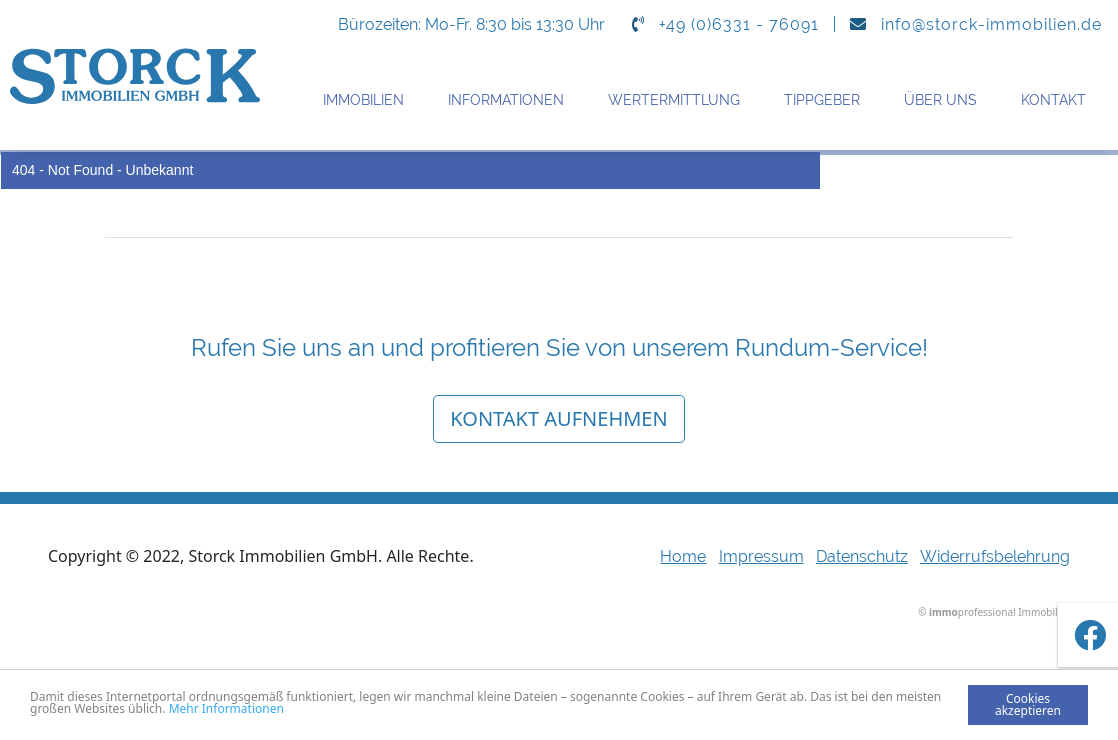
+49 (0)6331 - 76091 (739, 24)
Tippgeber (822, 100)
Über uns (940, 100)
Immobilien (363, 100)
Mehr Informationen (226, 708)
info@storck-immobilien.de (991, 24)
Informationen (506, 100)
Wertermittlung (674, 100)
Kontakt (1053, 100)
